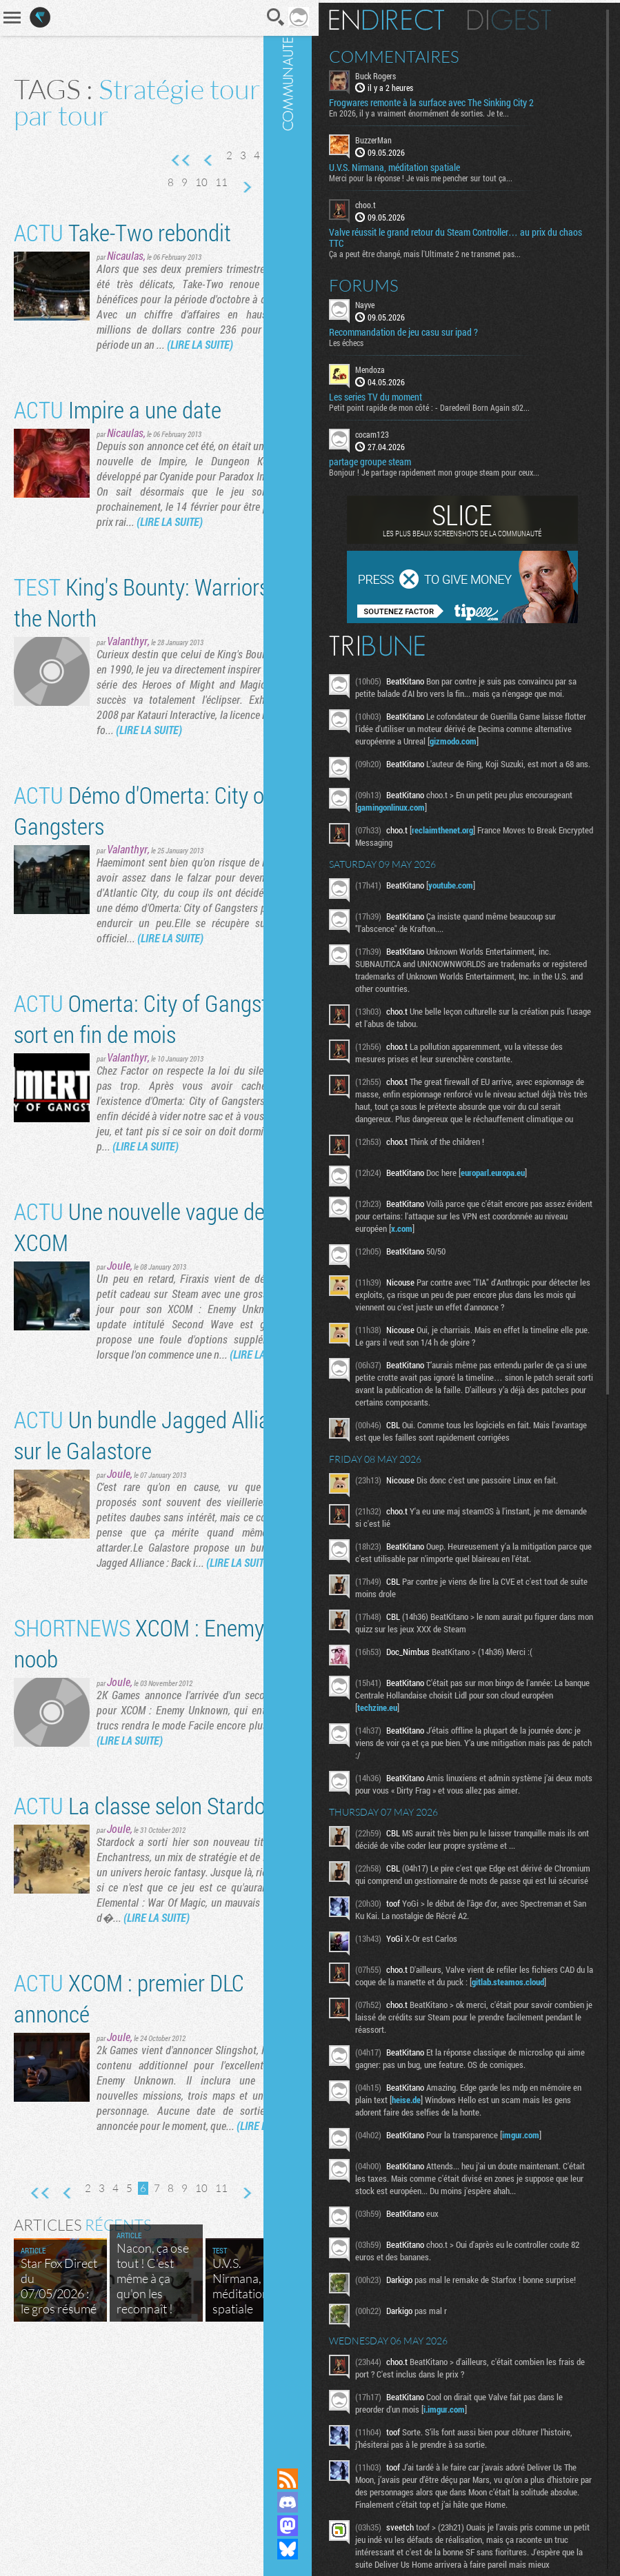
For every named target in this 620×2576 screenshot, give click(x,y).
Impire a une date (117, 451)
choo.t (391, 202)
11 (238, 182)
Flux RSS (313, 2478)
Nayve (390, 301)
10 (218, 182)
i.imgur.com (469, 2477)
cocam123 (397, 431)
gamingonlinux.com (465, 821)
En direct (412, 17)
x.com (462, 1254)
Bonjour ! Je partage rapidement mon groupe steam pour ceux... (459, 469)
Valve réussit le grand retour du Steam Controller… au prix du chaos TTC (468, 235)
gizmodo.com (517, 750)
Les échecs (371, 339)
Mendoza (395, 366)
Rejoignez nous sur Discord (313, 2502)
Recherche (247, 17)
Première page (165, 161)
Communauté (313, 1220)
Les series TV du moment (401, 394)
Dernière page (262, 214)
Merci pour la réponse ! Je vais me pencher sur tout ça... (446, 175)
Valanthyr (127, 698)
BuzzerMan (399, 137)
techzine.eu (437, 1733)
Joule (118, 1368)
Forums (389, 282)
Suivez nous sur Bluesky (313, 2549)
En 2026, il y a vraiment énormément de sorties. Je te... (444, 110)
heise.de (475, 2150)
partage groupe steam (395, 459)
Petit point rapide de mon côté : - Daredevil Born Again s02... (454, 404)
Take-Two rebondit (122, 258)
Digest (534, 17)
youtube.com (476, 899)
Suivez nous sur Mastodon (313, 2525)
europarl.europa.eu (518, 1199)
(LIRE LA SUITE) (165, 386)
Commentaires (419, 53)
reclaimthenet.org (468, 844)
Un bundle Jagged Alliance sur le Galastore (120, 1552)
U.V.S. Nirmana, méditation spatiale (420, 165)
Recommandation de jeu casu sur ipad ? (428, 329)
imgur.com (546, 2186)
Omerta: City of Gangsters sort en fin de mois (142, 1106)
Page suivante (262, 187)
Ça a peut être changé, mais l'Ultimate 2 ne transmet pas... (450, 250)
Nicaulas (125, 282)
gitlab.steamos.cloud (419, 2033)
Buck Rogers (401, 73)
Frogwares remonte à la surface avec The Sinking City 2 (456, 100)
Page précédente (193, 161)
